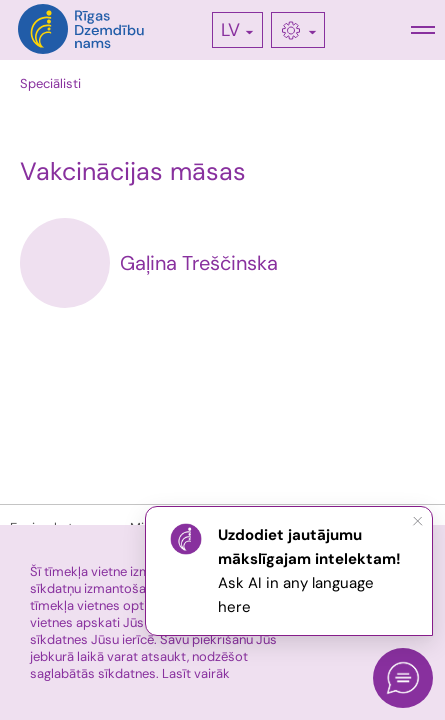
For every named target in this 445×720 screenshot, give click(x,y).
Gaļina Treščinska (199, 263)
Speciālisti (50, 83)
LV (230, 30)
